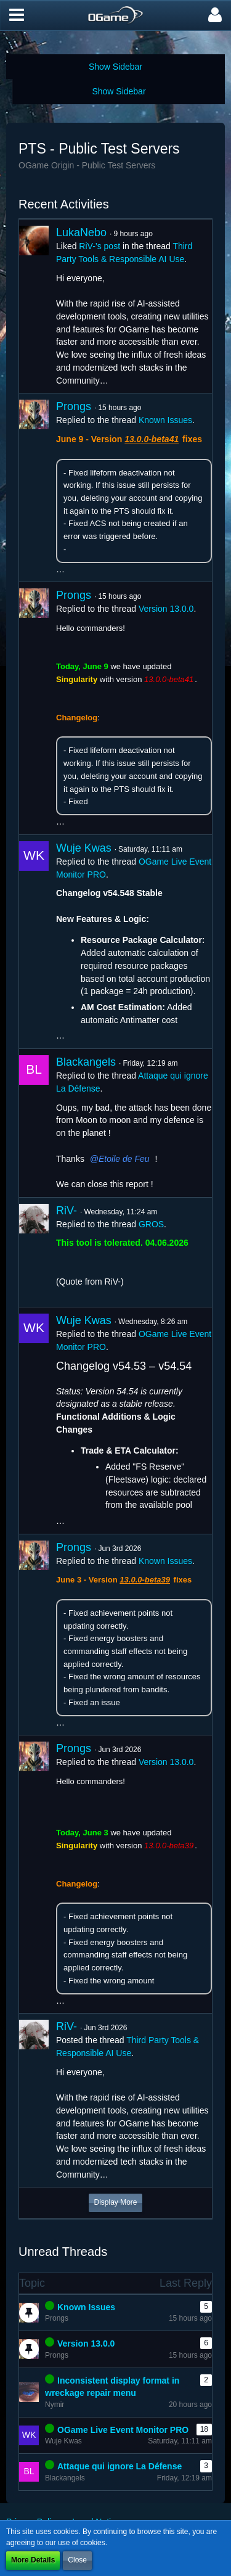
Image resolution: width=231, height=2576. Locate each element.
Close (77, 2560)
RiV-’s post (99, 246)
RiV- (66, 1210)
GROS (151, 1224)
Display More (115, 2202)
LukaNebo (81, 232)
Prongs (73, 406)
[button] (16, 15)
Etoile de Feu (124, 1159)
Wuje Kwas (83, 848)
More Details (33, 2560)
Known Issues (165, 420)
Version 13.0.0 (166, 609)
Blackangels (86, 1062)
